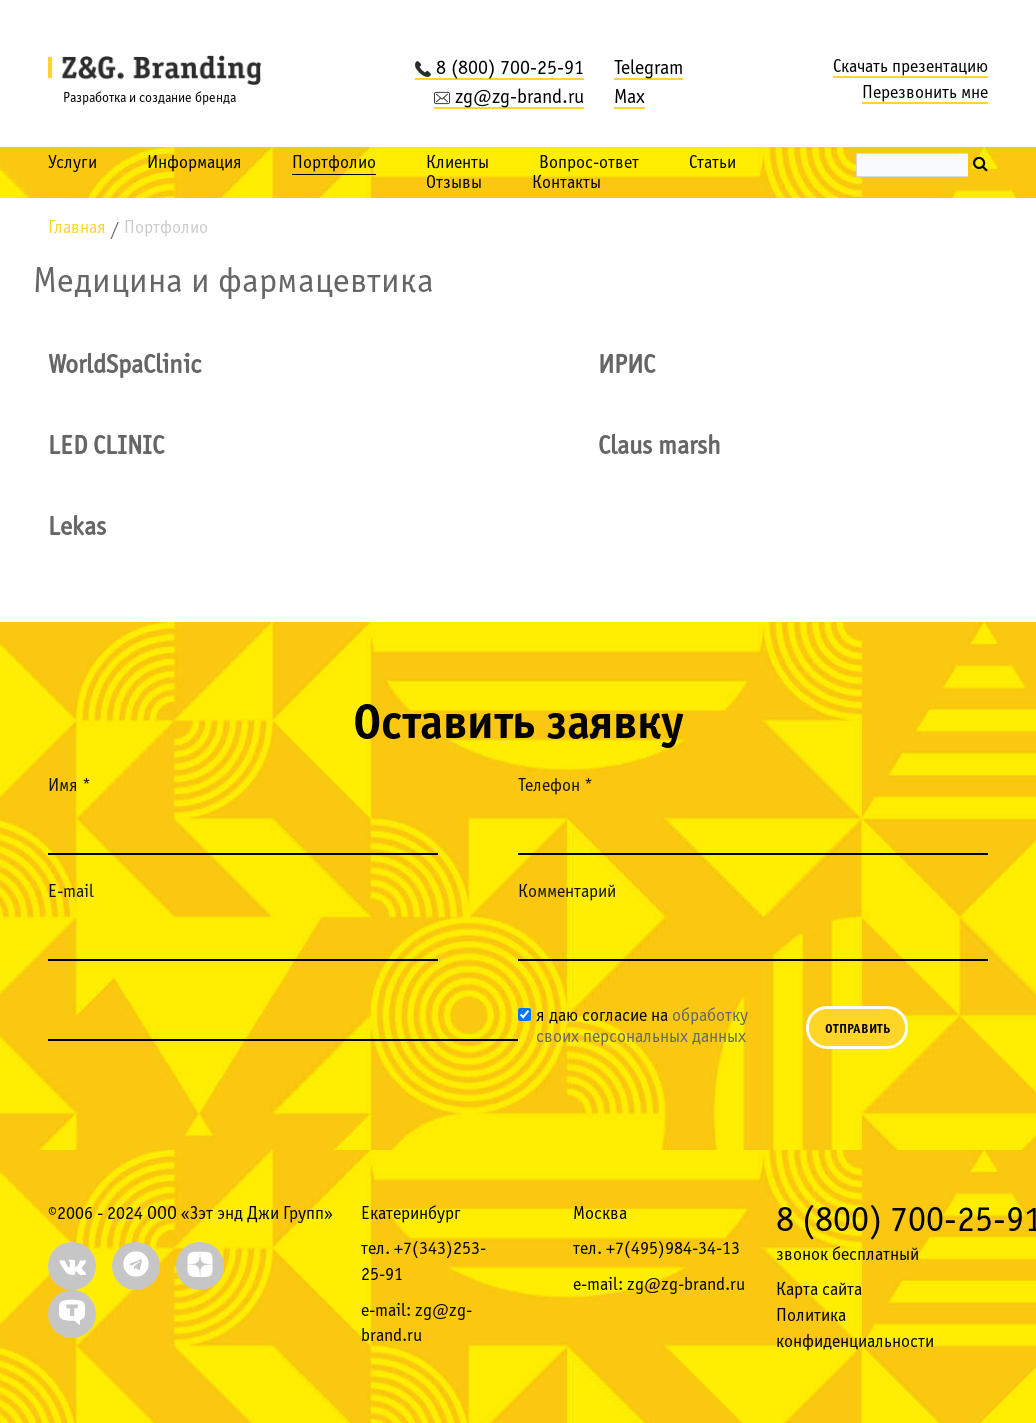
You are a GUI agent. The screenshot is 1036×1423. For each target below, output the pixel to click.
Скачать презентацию (910, 67)
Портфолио (334, 163)
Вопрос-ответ (589, 163)
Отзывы (454, 183)
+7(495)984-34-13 (673, 1249)
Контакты (566, 183)
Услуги (72, 163)
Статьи (712, 163)
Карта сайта (819, 1290)
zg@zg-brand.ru (509, 98)
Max (629, 98)
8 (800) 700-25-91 (499, 69)
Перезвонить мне (925, 93)
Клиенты (457, 163)
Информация (194, 163)
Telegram (648, 69)
